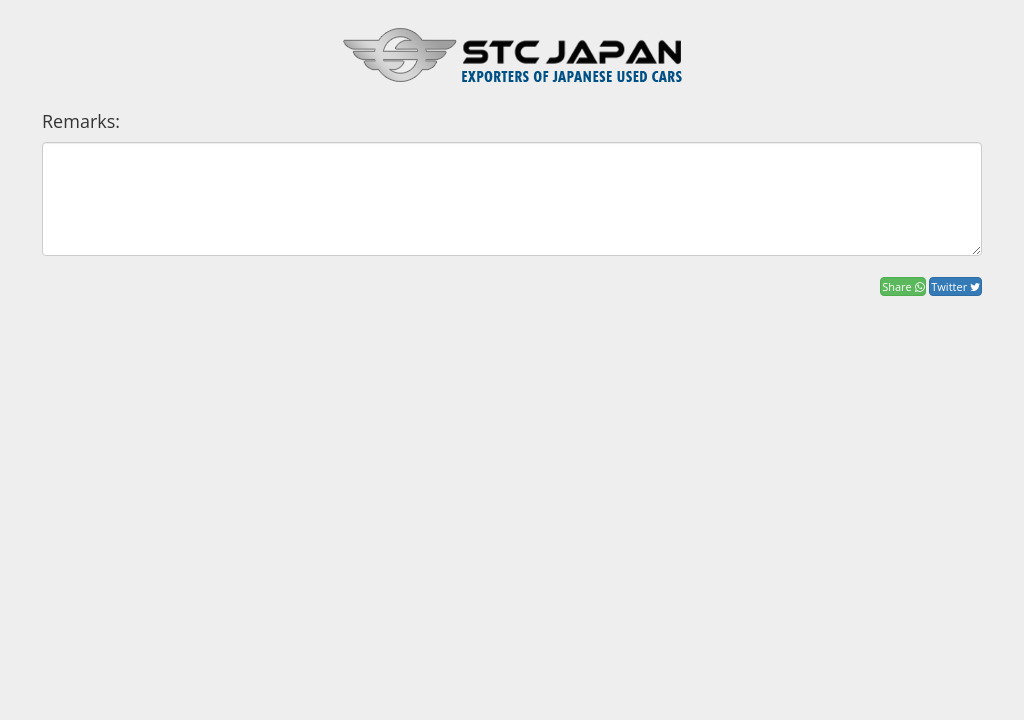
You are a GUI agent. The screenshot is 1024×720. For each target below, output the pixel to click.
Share (902, 286)
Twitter (955, 286)
